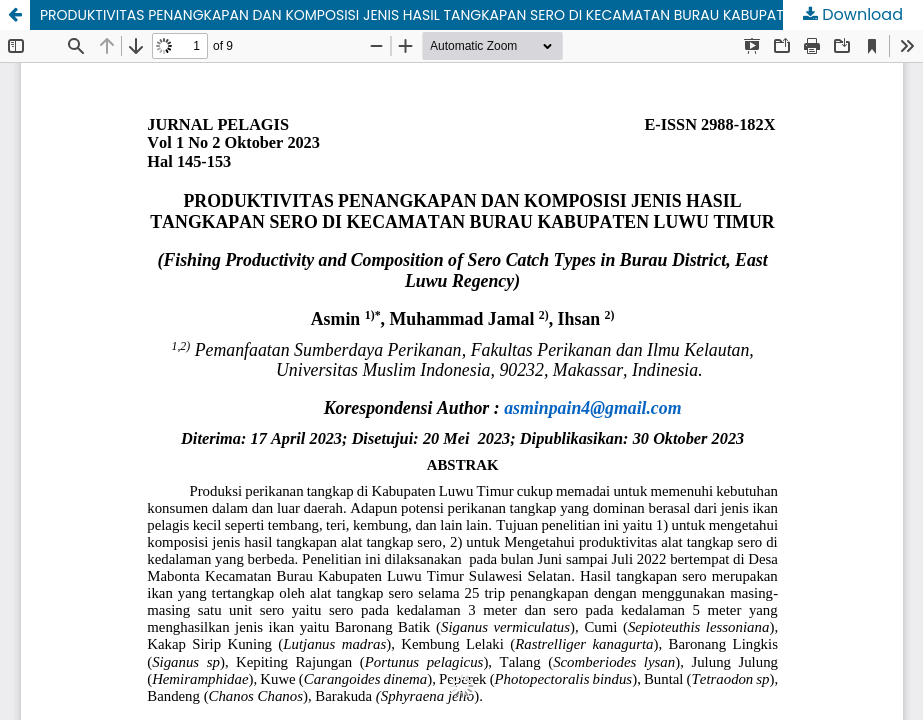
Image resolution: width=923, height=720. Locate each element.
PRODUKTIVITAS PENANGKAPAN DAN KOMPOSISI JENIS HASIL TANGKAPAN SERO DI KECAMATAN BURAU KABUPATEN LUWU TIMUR (464, 15)
